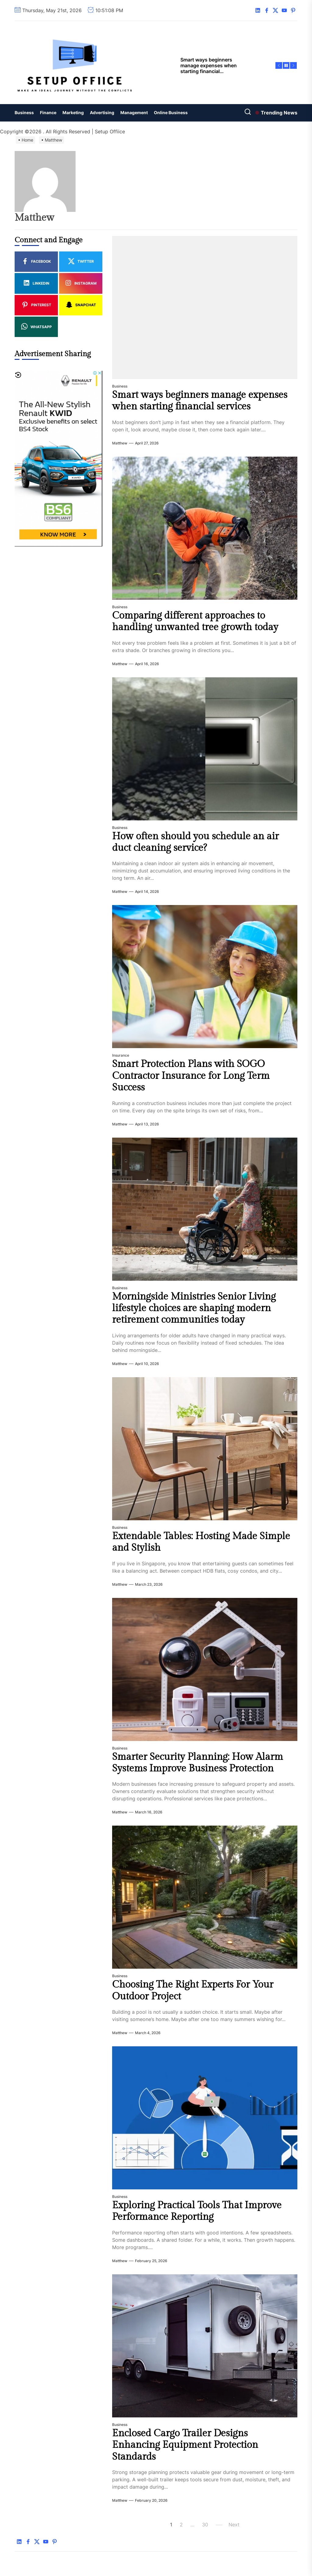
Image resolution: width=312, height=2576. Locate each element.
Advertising (102, 112)
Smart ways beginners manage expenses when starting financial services (199, 400)
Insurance (120, 1055)
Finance (48, 112)
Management (134, 112)
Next (234, 2525)
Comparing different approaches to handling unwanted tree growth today (195, 621)
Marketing (73, 112)
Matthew (119, 443)
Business (24, 112)
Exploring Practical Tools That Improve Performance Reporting (197, 2211)
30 (205, 2525)
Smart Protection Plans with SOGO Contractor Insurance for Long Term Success (191, 1075)
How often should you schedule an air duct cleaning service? (195, 842)
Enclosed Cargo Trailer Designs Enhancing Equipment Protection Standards (185, 2444)
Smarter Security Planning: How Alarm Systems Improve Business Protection (197, 1762)
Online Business (171, 112)
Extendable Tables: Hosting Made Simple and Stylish (201, 1541)
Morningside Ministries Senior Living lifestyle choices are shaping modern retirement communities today (194, 1308)
